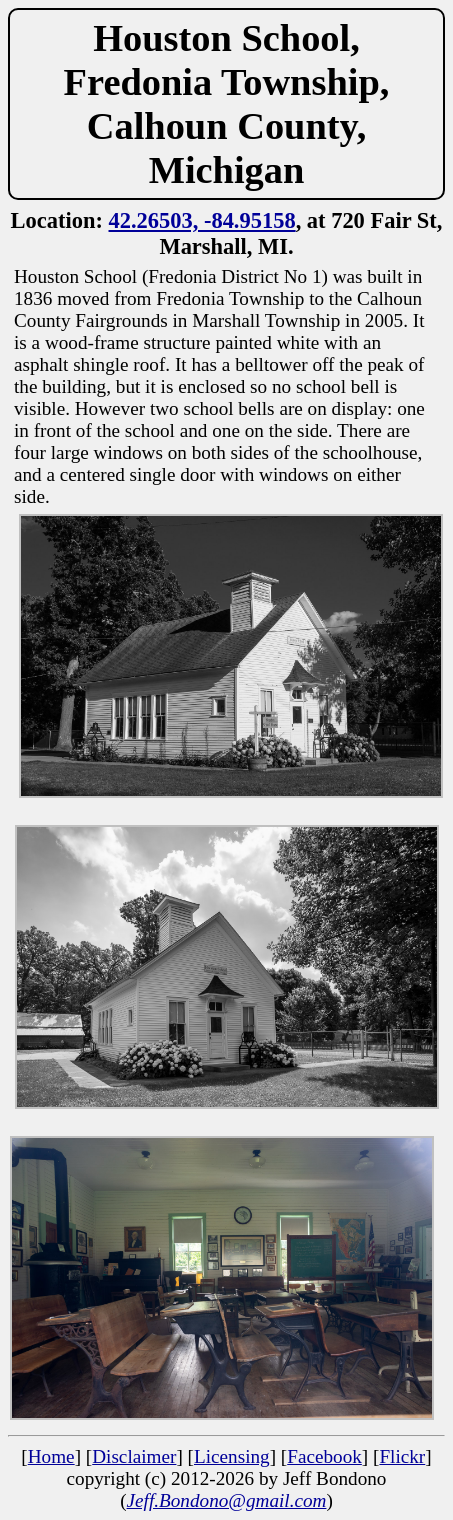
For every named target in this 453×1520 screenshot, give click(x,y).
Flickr (402, 1456)
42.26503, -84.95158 (202, 220)
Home (51, 1456)
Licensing (232, 1456)
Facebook (324, 1456)
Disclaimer (134, 1456)
